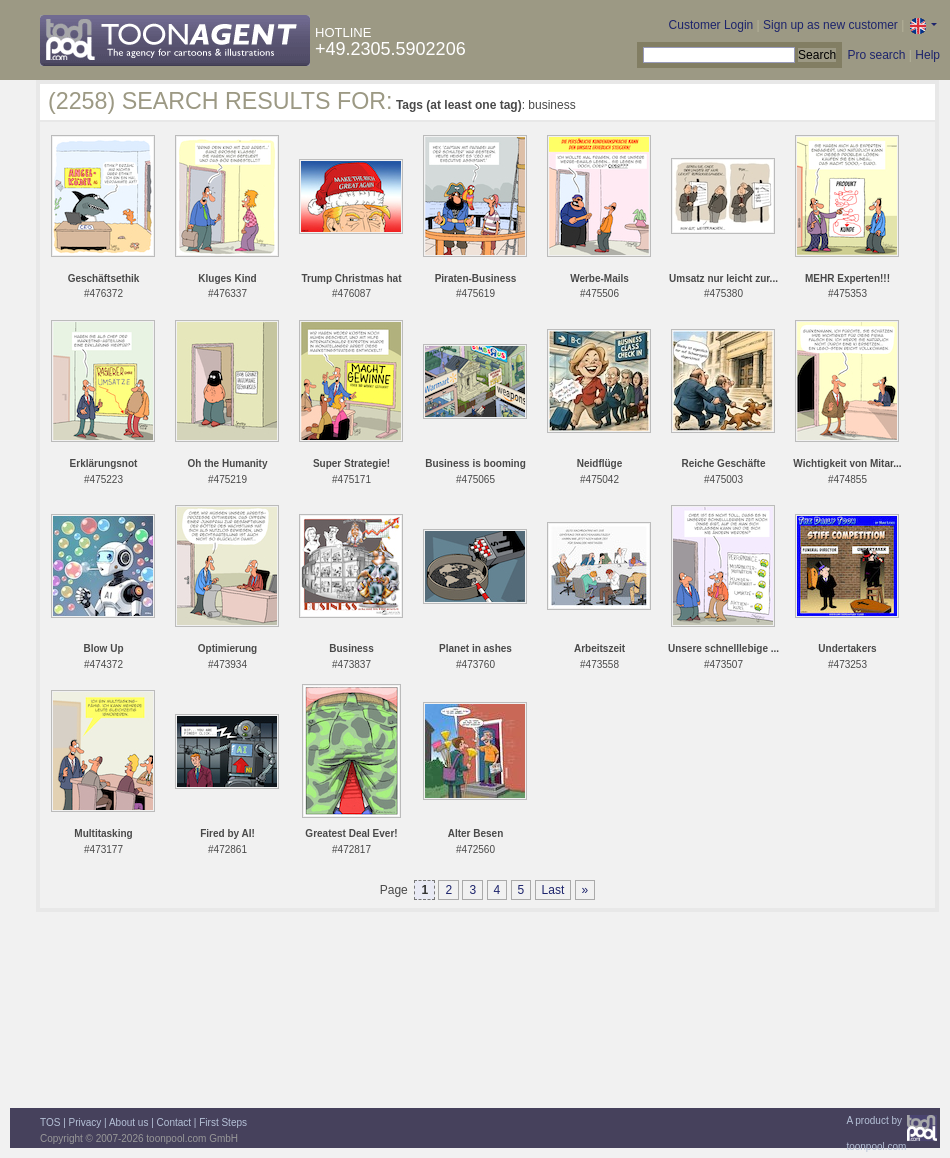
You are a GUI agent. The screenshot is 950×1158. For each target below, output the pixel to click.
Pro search (876, 55)
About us (128, 1122)
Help (927, 55)
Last (553, 890)
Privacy (85, 1122)
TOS (50, 1122)
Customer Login (711, 25)
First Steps (223, 1122)
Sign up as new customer (830, 25)
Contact (174, 1122)
